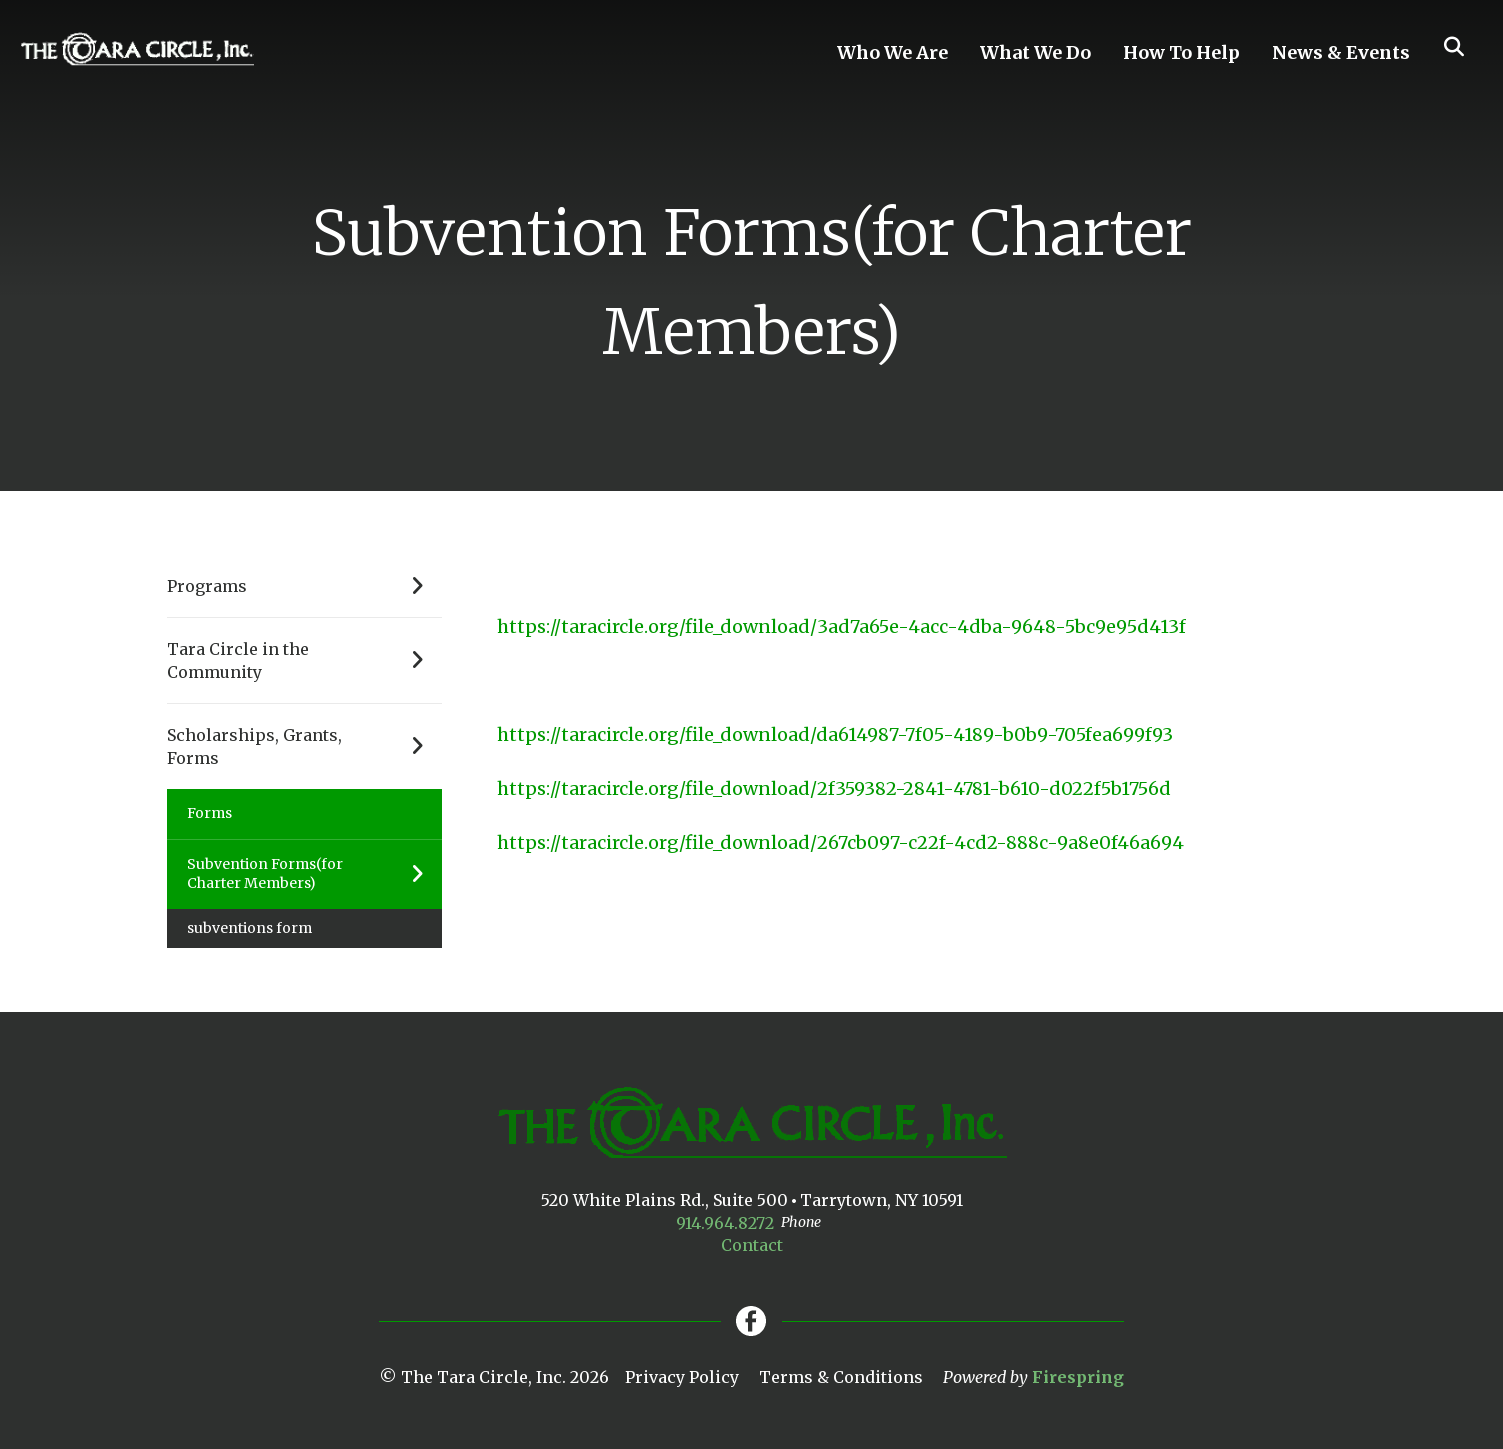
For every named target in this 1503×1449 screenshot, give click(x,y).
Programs (304, 586)
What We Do (1035, 52)
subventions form (249, 928)
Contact (752, 1245)
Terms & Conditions (841, 1377)
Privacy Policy (682, 1377)
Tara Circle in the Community (304, 660)
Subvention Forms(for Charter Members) (314, 874)
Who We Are (892, 52)
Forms (209, 813)
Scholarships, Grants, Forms (304, 746)
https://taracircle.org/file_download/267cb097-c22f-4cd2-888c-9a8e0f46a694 (840, 842)
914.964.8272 (725, 1223)
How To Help (1181, 52)
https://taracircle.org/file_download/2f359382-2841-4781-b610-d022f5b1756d (834, 788)
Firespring (1078, 1377)
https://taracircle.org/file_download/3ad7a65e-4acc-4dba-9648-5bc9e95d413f (841, 626)
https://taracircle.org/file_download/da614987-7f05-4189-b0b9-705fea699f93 (835, 734)
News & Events (1341, 52)
